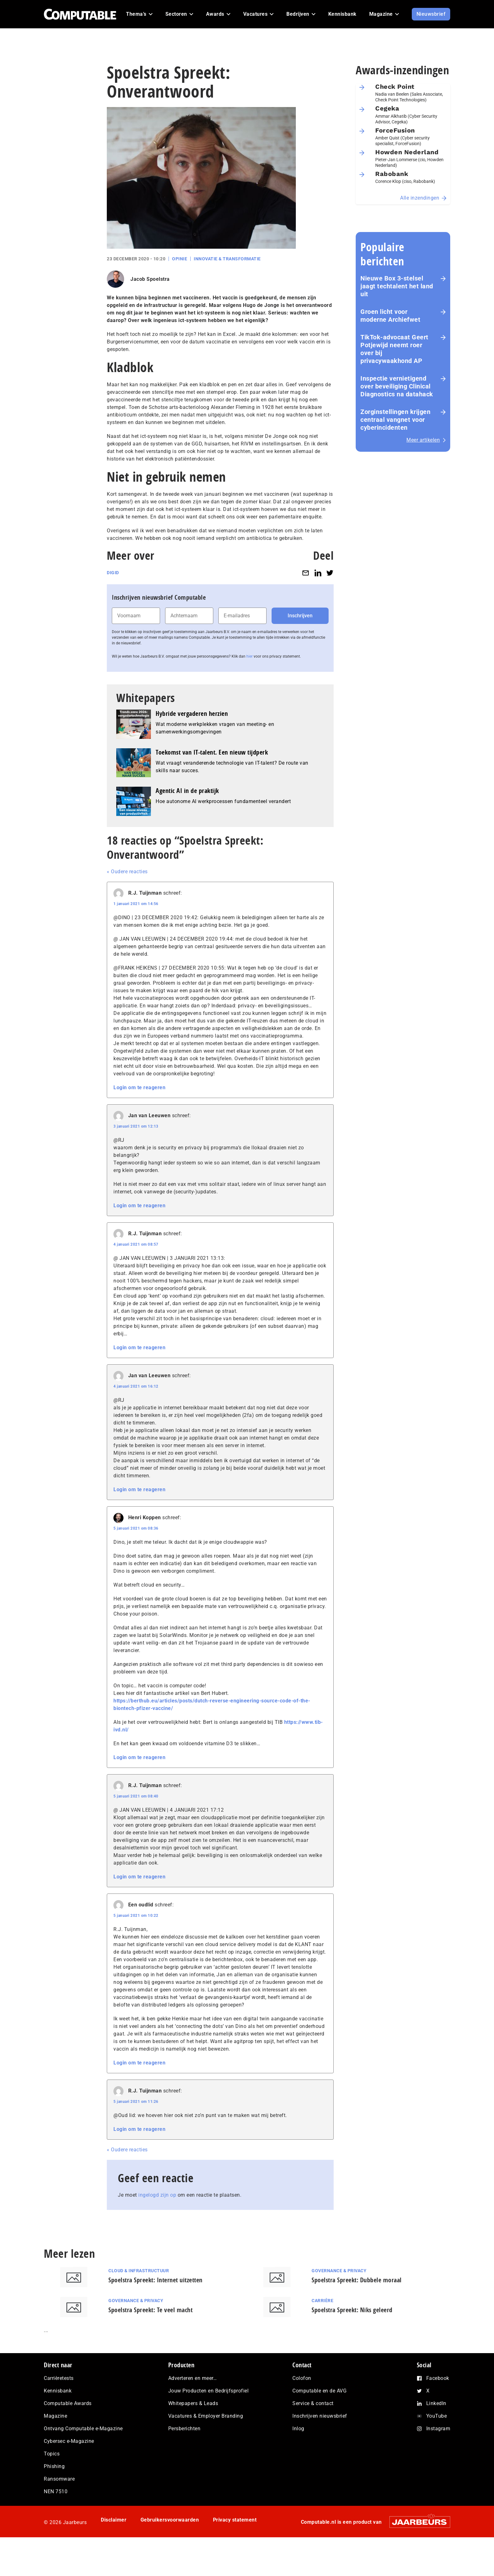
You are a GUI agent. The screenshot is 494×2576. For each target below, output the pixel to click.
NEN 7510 (55, 2491)
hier (249, 656)
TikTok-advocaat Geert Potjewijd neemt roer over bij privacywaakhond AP (394, 349)
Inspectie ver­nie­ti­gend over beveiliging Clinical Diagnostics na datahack (396, 386)
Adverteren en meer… (192, 2378)
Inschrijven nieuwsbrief (319, 2416)
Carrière (322, 2300)
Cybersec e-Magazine (69, 2441)
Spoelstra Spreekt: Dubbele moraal (357, 2280)
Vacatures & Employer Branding (205, 2416)
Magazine (55, 2416)
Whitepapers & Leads (193, 2403)
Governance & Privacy (339, 2270)
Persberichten (184, 2429)
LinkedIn (436, 2403)
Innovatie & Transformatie (227, 258)
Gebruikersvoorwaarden (170, 2520)
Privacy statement (235, 2520)
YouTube (436, 2416)
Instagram (438, 2429)
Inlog (298, 2429)
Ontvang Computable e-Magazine (83, 2429)
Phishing (54, 2466)
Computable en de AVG (319, 2391)
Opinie (179, 258)
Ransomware (59, 2479)
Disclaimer (113, 2520)
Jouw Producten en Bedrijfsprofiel (208, 2391)
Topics (52, 2454)
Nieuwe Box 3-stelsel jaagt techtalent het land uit (396, 286)
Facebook (437, 2378)
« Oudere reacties (127, 872)
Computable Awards (68, 2403)
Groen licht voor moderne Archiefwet (390, 315)
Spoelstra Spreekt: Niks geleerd (352, 2310)
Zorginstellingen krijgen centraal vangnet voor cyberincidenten (395, 419)
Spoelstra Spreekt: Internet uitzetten (155, 2280)
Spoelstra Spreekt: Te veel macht (150, 2310)
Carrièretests (59, 2378)
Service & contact (313, 2403)
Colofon (301, 2378)
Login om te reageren (139, 1087)
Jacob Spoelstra (150, 279)
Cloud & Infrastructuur (138, 2270)
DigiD (113, 572)
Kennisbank (58, 2391)
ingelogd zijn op (157, 2195)
